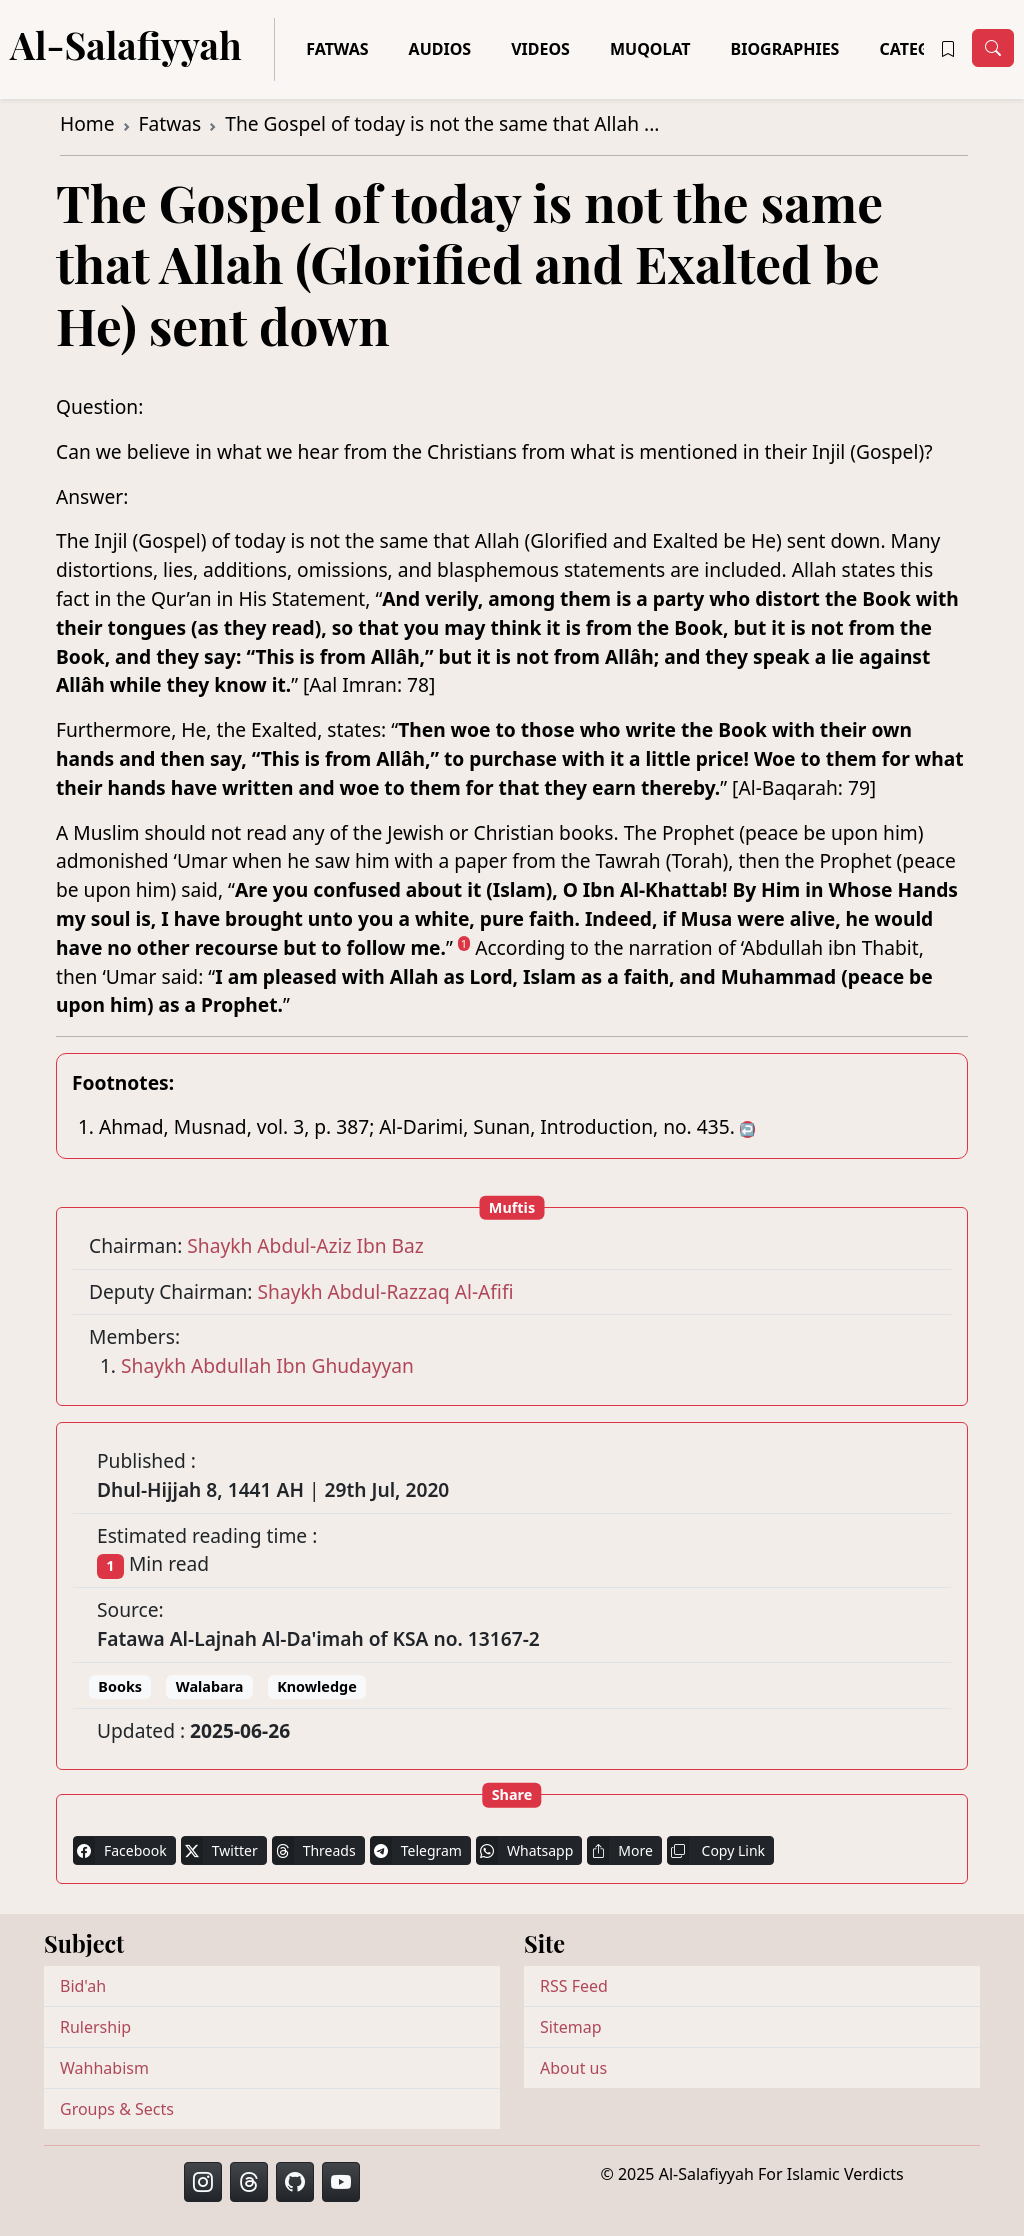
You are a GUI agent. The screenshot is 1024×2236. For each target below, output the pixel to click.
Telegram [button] (416, 1850)
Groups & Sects (117, 2109)
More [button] (620, 1850)
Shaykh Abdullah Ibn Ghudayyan (267, 1365)
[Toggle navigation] (993, 48)
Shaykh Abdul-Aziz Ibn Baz (305, 1245)
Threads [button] (314, 1850)
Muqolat (650, 49)
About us (573, 2068)
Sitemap (571, 2027)
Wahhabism (104, 2068)
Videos (540, 49)
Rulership (95, 2027)
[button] (948, 49)
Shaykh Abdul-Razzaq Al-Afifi (386, 1291)
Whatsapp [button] (524, 1850)
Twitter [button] (219, 1850)
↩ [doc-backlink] (747, 1129)
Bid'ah (83, 1986)
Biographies (785, 49)
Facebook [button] (120, 1850)
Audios (440, 49)
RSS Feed (574, 1986)
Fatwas (337, 49)
